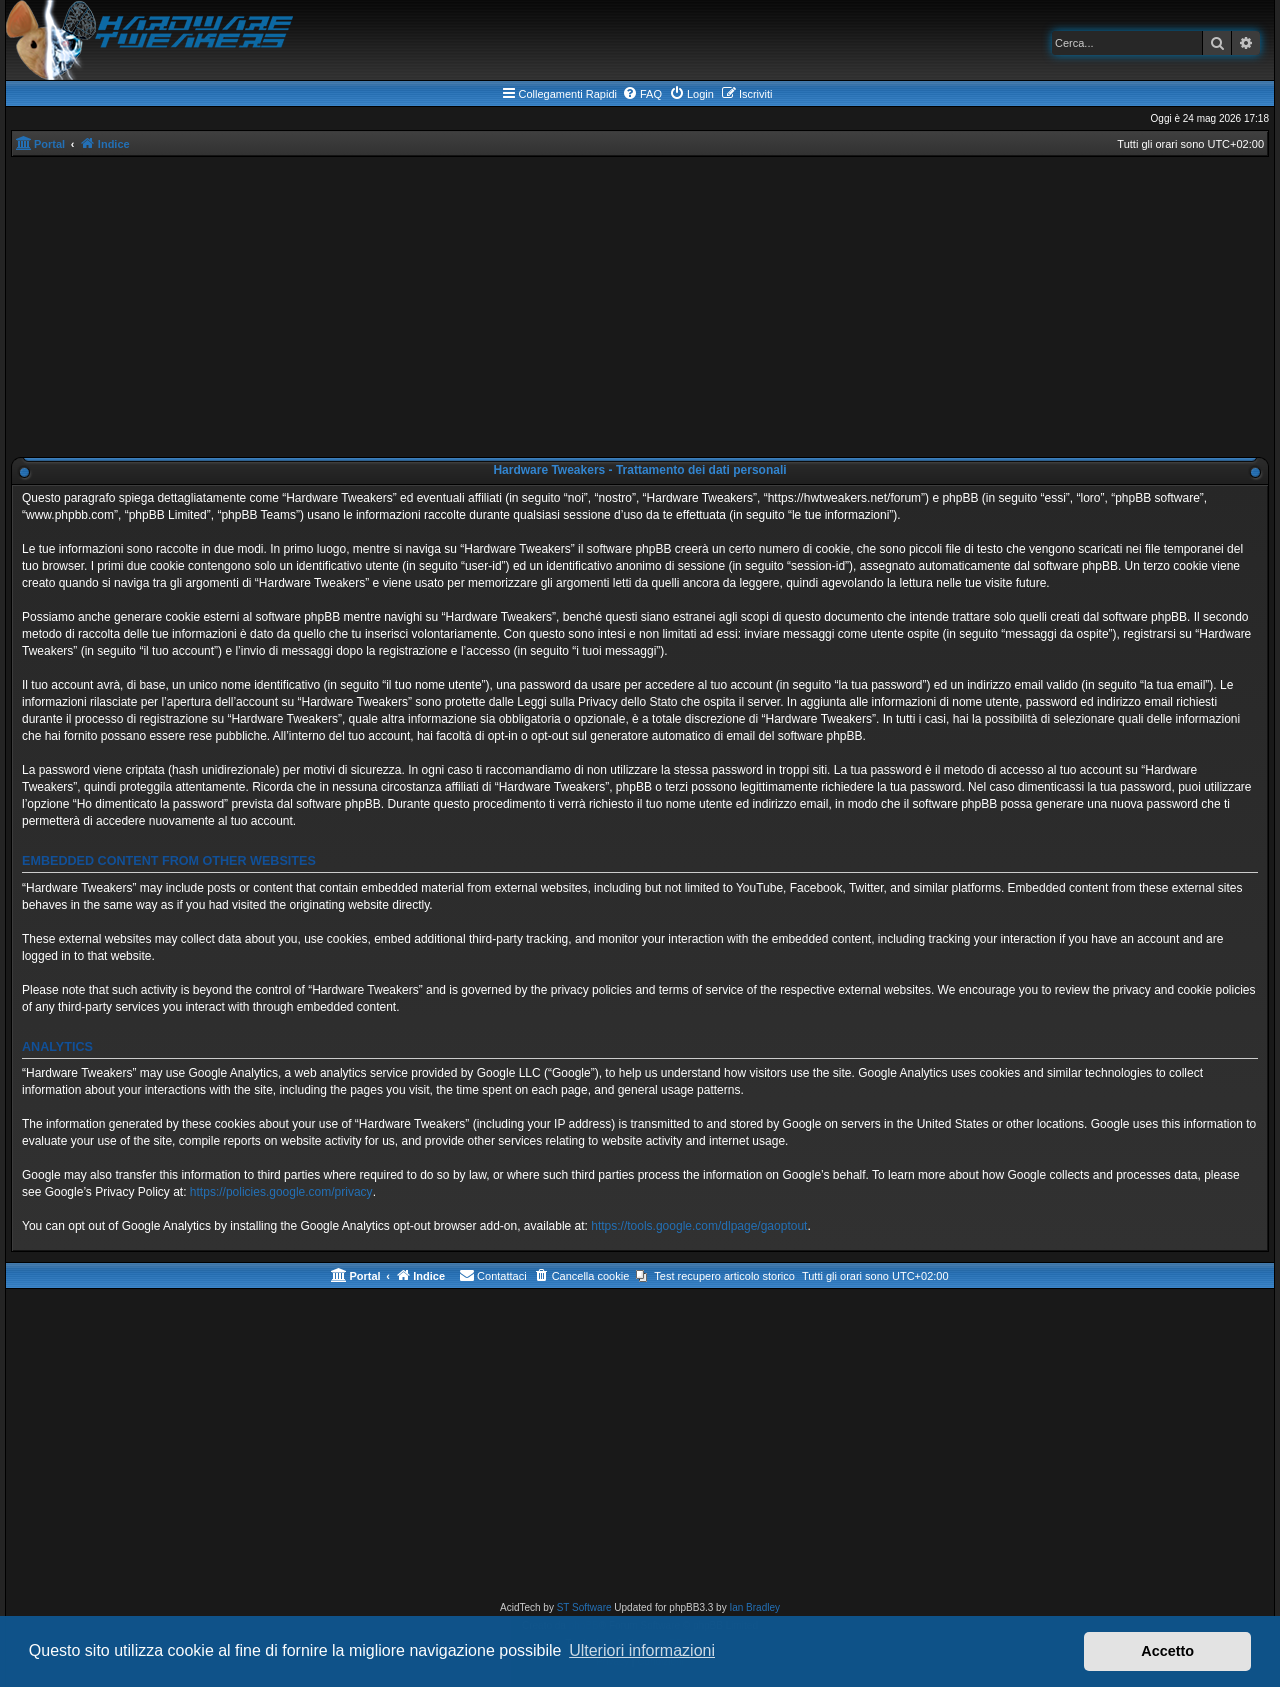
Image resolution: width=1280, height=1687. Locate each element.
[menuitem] (642, 94)
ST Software (584, 1607)
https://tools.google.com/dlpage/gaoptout (699, 1226)
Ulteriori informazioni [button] (642, 1650)
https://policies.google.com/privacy (281, 1192)
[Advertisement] (640, 307)
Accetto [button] (1167, 1651)
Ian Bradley (754, 1607)
